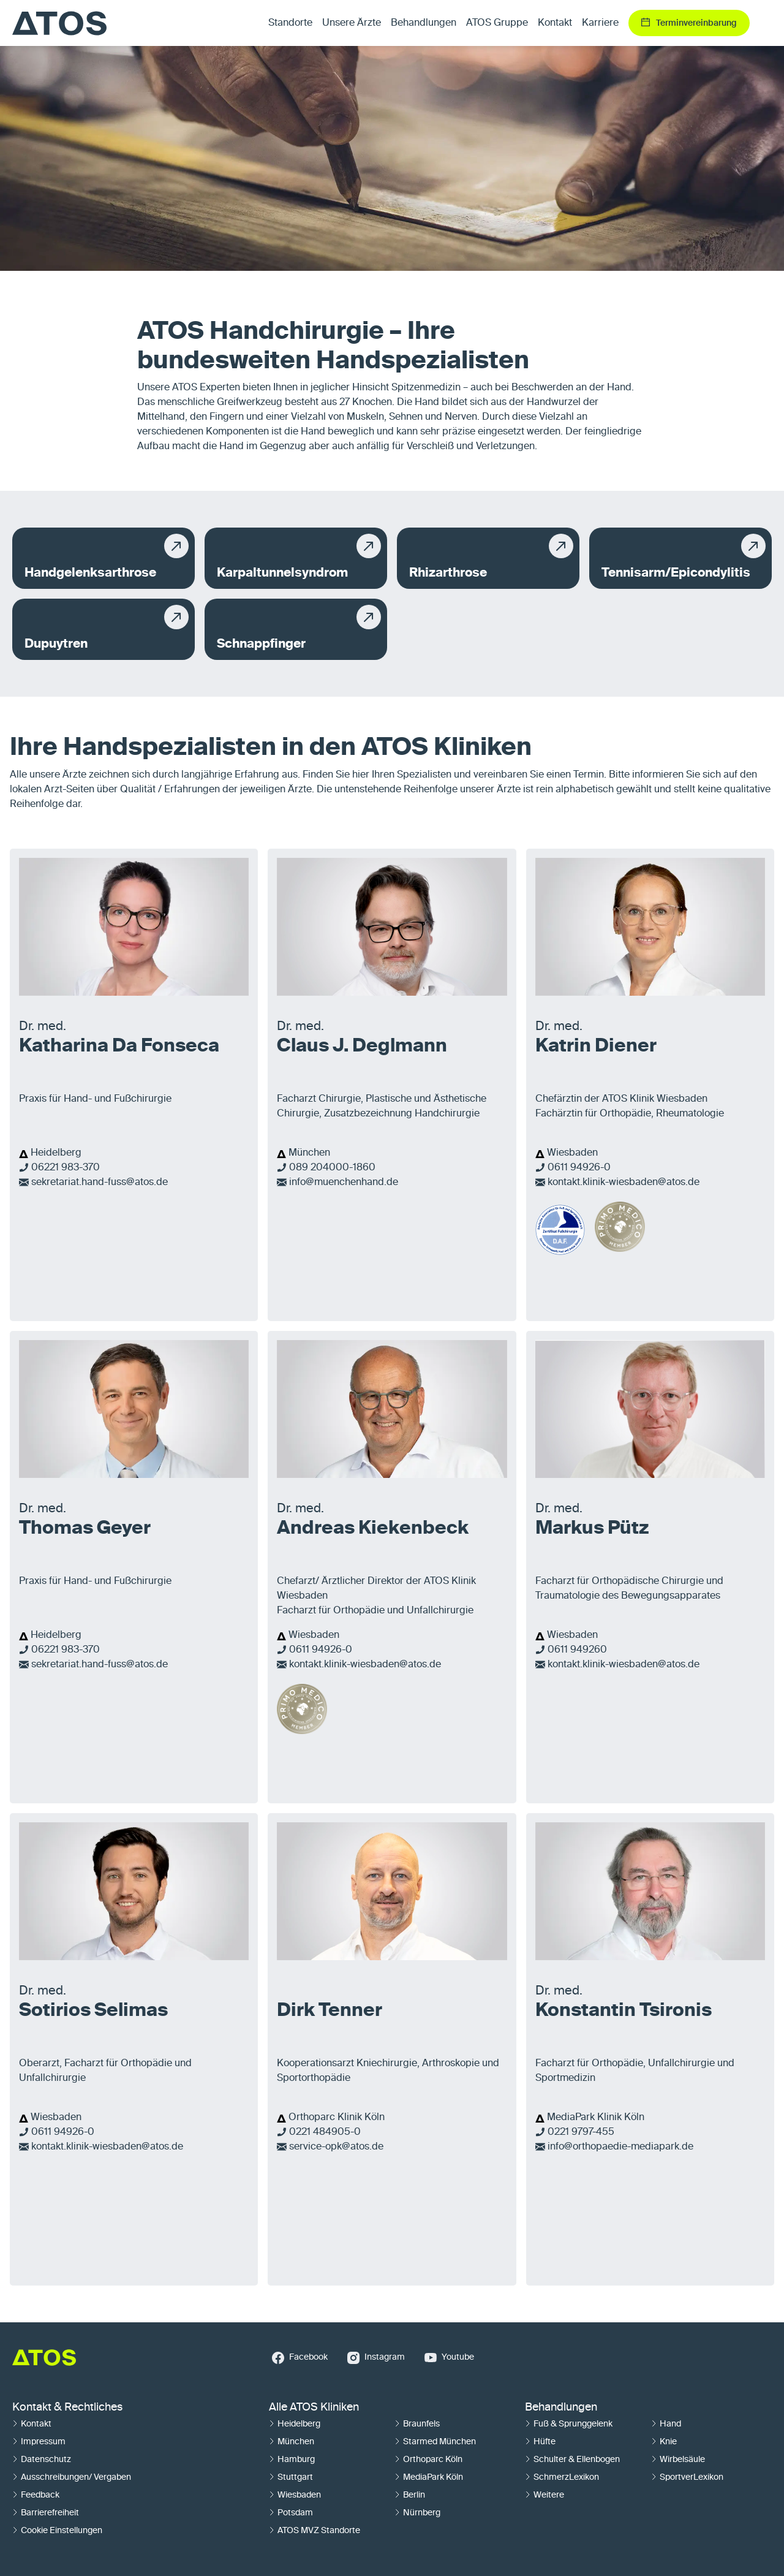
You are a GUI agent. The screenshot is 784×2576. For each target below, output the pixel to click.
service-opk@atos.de (336, 2147)
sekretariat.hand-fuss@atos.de (99, 1183)
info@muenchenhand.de (343, 1183)
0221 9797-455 (581, 2132)
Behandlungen (561, 2407)
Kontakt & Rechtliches (67, 2407)
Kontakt (555, 23)
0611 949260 (577, 1650)
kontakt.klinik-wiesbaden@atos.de (623, 1183)
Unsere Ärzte (351, 23)
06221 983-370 (65, 1168)
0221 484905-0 (325, 2132)
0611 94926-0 (579, 1168)
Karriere (600, 23)
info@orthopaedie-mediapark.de (620, 2147)
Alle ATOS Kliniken (314, 2407)
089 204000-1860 (332, 1168)
